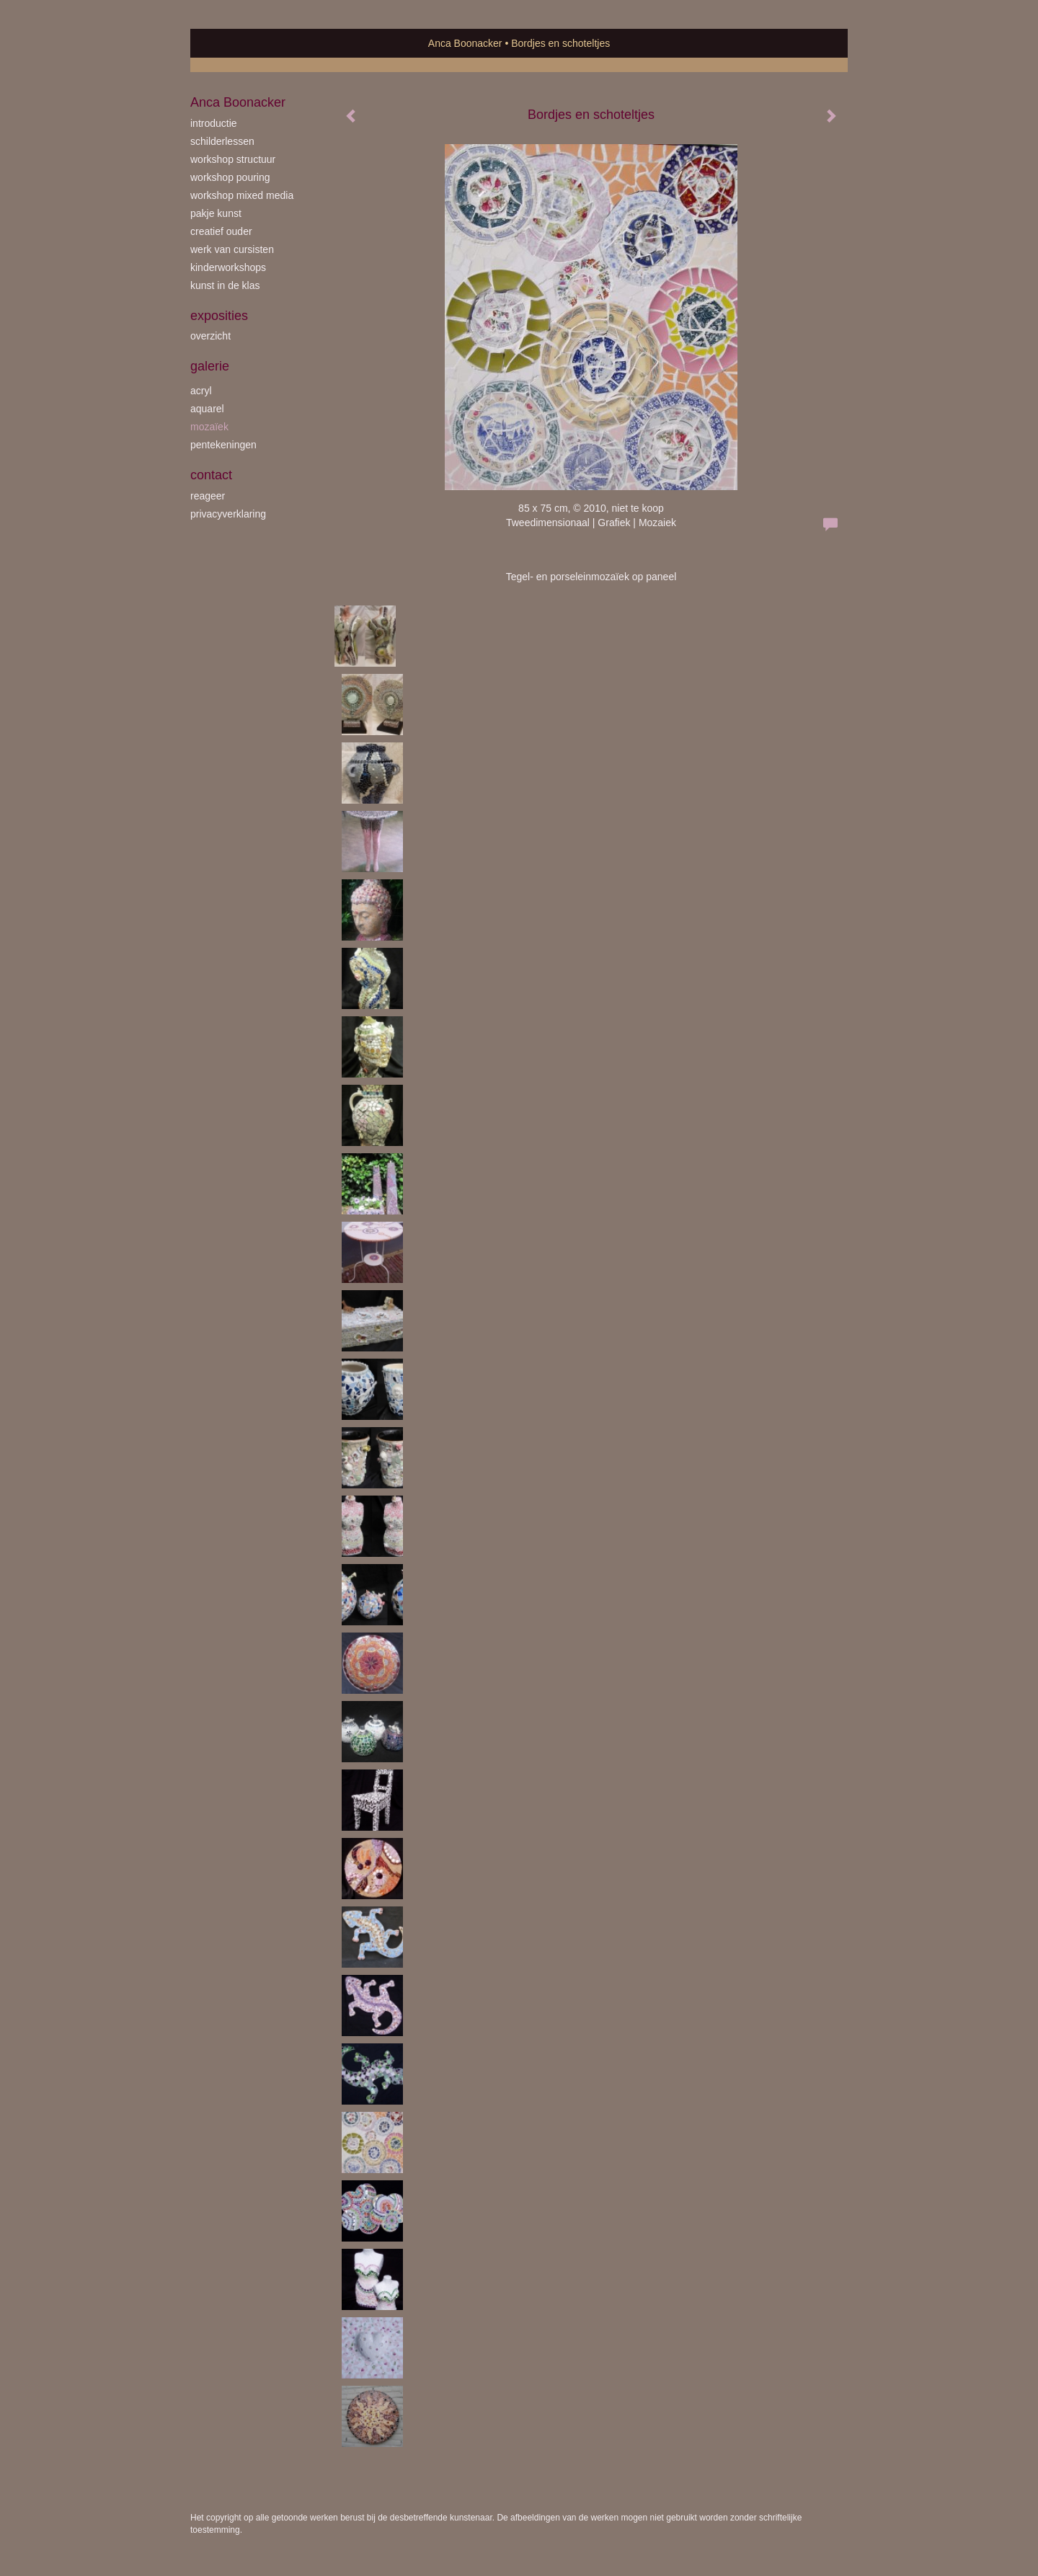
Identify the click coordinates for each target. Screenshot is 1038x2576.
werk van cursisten (232, 249)
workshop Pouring (230, 177)
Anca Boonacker (465, 43)
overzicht (210, 336)
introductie (213, 123)
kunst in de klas (225, 285)
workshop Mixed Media (241, 195)
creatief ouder (221, 231)
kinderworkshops (228, 267)
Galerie (209, 366)
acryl (201, 390)
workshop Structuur (232, 159)
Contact (211, 475)
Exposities (219, 315)
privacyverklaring (228, 514)
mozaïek (209, 426)
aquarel (207, 408)
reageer (207, 496)
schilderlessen (222, 141)
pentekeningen (223, 444)
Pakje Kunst (215, 213)
